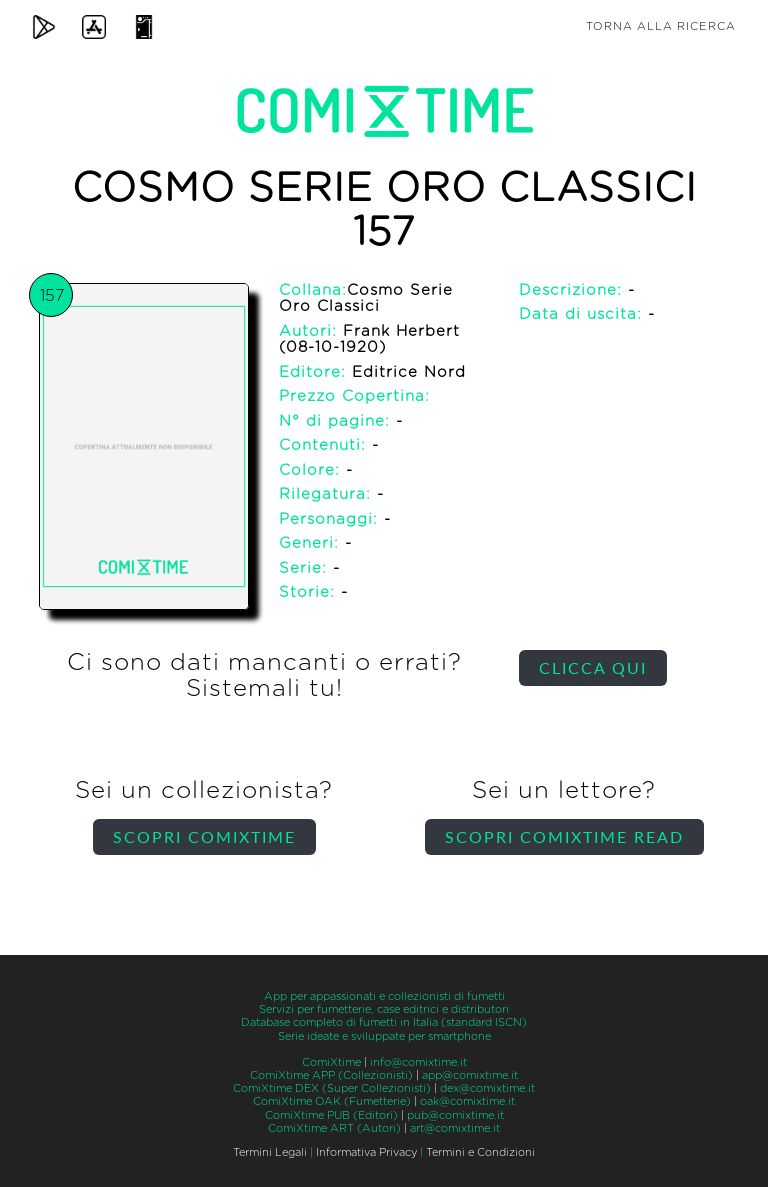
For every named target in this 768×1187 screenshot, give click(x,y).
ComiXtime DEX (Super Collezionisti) (332, 1088)
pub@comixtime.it (455, 1115)
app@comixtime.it (470, 1075)
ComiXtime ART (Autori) (334, 1128)
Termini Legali (270, 1152)
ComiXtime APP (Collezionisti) (331, 1075)
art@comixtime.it (455, 1128)
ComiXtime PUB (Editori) (331, 1115)
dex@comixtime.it (487, 1088)
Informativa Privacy (366, 1152)
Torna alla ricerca (661, 26)
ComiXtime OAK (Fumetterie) (332, 1101)
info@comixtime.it (418, 1062)
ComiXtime (331, 1062)
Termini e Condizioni (480, 1152)
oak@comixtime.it (467, 1101)
